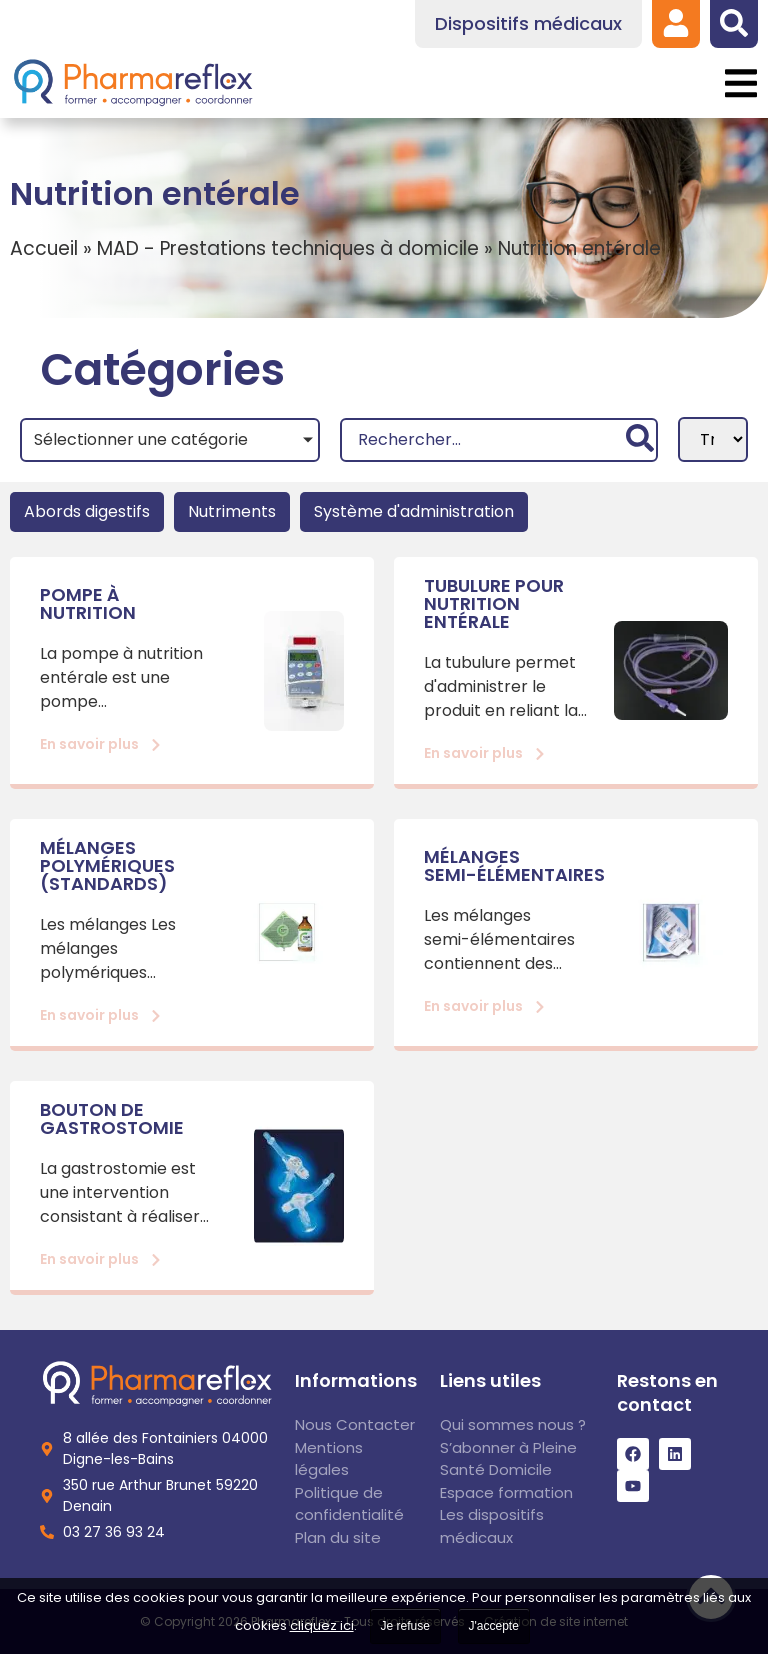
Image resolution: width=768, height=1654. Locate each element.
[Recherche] (498, 440)
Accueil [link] (44, 248)
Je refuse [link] (405, 1626)
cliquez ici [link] (322, 1625)
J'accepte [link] (494, 1626)
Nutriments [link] (232, 511)
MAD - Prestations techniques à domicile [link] (288, 248)
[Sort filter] (713, 439)
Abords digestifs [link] (87, 511)
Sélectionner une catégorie (141, 439)
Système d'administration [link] (414, 511)
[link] (676, 23)
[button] (740, 83)
